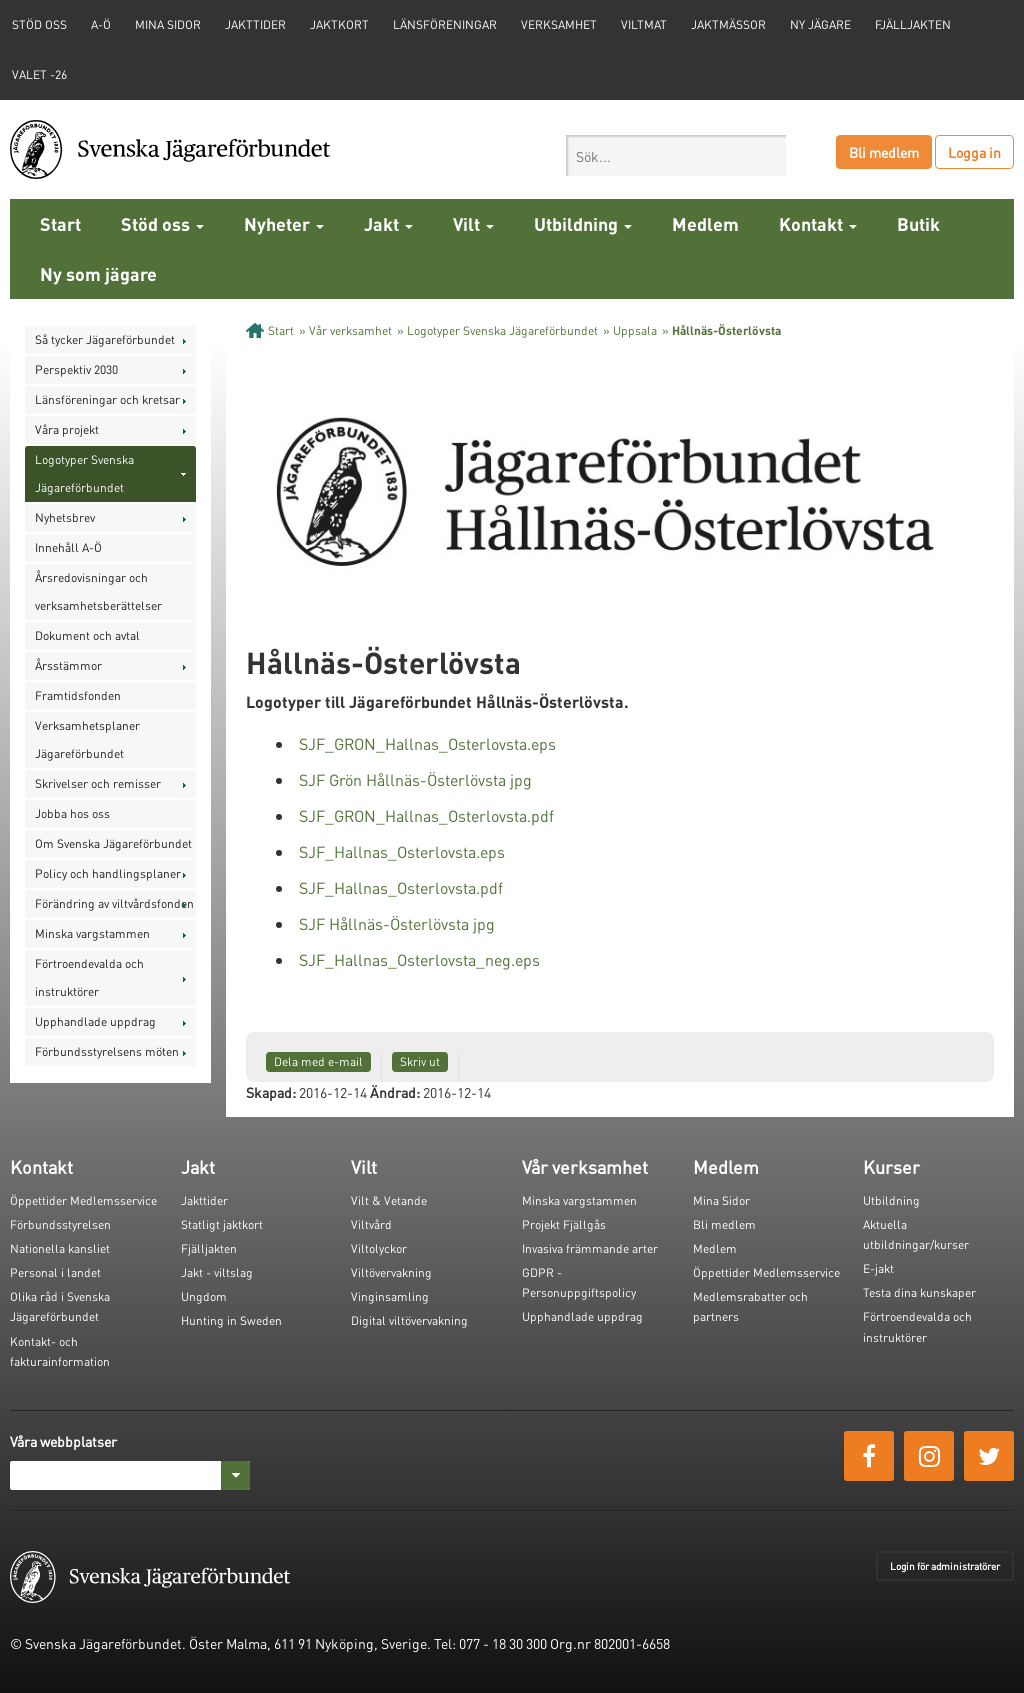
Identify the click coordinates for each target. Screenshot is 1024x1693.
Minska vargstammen (92, 933)
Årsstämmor (68, 665)
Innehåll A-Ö (68, 547)
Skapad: (271, 1092)
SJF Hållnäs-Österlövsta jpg (397, 923)
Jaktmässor (728, 24)
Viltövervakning (391, 1272)
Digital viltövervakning (409, 1320)
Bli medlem (884, 152)
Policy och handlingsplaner (108, 873)
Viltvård (371, 1224)
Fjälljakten (913, 24)
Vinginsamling (390, 1296)
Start (60, 223)
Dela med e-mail (318, 1061)
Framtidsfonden (78, 695)
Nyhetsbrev (65, 517)
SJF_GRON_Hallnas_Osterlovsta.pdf (426, 815)
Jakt (388, 223)
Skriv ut (420, 1061)
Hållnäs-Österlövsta (726, 330)
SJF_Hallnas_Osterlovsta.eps (402, 851)
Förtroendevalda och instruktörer (89, 977)
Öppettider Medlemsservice (83, 1200)
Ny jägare (820, 24)
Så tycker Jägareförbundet (105, 339)
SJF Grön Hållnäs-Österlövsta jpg (415, 779)
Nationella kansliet (60, 1248)
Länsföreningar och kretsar (107, 399)
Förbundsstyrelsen (60, 1224)
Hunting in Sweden (231, 1320)
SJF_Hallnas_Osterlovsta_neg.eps (419, 959)
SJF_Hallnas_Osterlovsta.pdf (401, 887)
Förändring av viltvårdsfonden (114, 903)
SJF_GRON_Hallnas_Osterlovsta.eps (427, 743)
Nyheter (284, 223)
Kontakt (818, 223)
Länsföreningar (445, 24)
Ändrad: (395, 1092)
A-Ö (101, 24)
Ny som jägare (98, 273)
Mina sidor (168, 24)
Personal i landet (55, 1272)
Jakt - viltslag (217, 1272)
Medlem (705, 223)
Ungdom (204, 1296)
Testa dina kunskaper (919, 1292)
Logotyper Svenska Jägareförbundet (84, 473)
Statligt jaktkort (222, 1224)
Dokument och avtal (87, 635)
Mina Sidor (721, 1200)
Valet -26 (39, 74)
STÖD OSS (39, 24)
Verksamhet (559, 24)
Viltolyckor (379, 1248)
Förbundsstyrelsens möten (107, 1051)
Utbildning (583, 223)
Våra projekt (67, 429)
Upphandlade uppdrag (95, 1021)
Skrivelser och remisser (98, 783)
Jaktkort (339, 24)
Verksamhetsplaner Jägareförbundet (87, 739)
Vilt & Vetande (389, 1200)
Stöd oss (162, 223)
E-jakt (878, 1268)
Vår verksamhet (350, 330)
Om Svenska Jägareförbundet (113, 843)
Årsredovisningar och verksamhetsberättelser (98, 591)
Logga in (974, 152)
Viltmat (644, 24)
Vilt (473, 223)
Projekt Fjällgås (564, 1224)
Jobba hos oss (72, 813)
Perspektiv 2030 (76, 369)
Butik (918, 223)
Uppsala (635, 330)
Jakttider (255, 24)
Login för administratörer (945, 1566)
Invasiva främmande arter (590, 1248)
